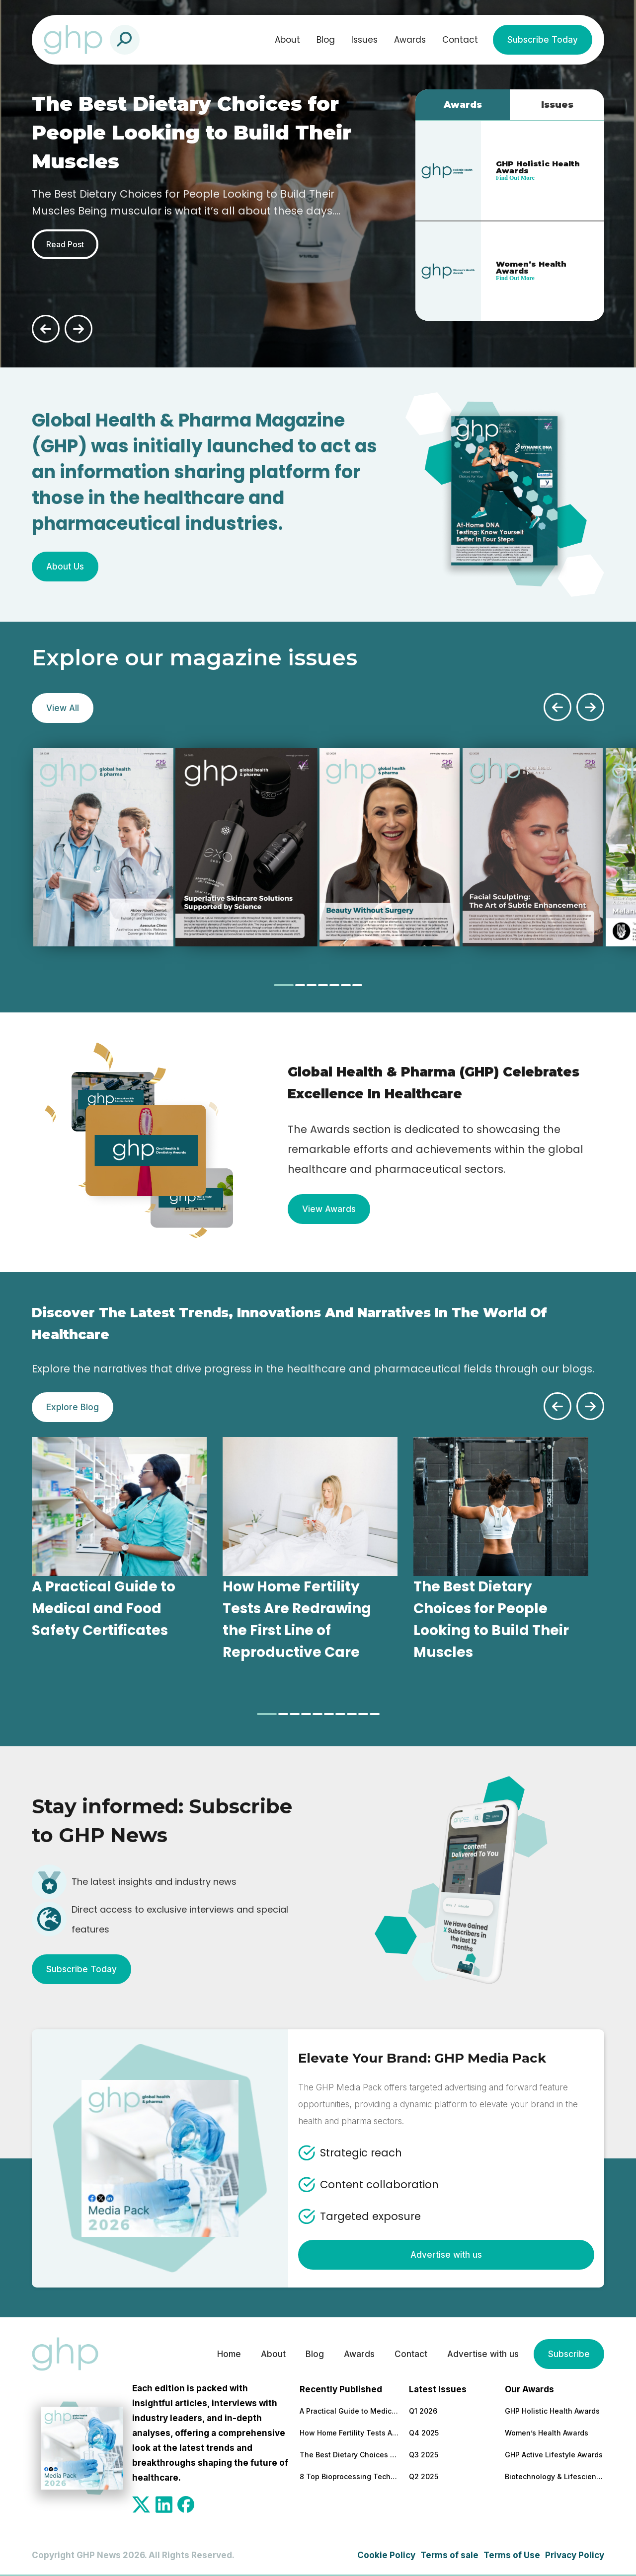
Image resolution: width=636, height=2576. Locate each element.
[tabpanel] (103, 847)
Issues (364, 40)
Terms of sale (449, 2555)
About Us (65, 567)
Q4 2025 (424, 2433)
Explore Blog (72, 1407)
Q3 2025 (423, 2454)
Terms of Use (511, 2555)
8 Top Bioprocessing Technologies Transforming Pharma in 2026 (349, 2476)
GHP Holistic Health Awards (552, 2411)
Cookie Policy (386, 2555)
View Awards (329, 1209)
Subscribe (569, 2354)
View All (62, 708)
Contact (460, 40)
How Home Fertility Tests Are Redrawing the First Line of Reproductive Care (349, 2433)
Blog (326, 40)
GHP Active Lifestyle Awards (554, 2454)
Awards (410, 40)
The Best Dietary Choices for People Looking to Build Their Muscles (349, 2454)
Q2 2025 (423, 2476)
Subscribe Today (542, 40)
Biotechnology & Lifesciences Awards (554, 2476)
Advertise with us (446, 2255)
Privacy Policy (574, 2555)
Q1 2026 (423, 2411)
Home (229, 2354)
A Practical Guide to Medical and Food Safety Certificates (349, 2411)
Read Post (65, 244)
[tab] (284, 985)
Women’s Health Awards (546, 2433)
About (287, 40)
